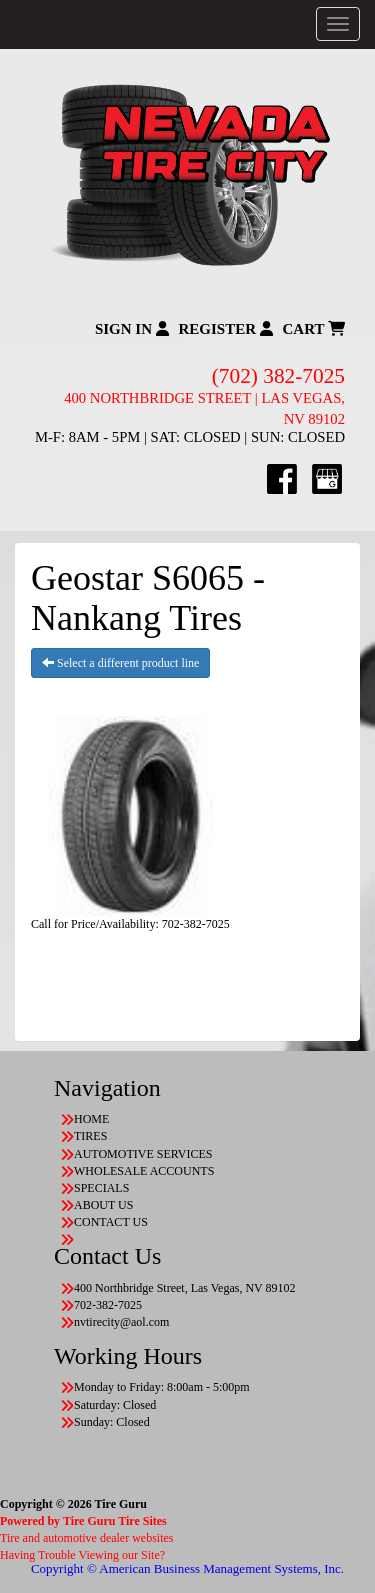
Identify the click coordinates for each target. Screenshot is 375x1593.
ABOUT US (103, 1205)
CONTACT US (111, 1222)
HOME (91, 1119)
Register (226, 329)
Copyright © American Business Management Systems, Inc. (187, 1568)
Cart (314, 329)
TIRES (90, 1136)
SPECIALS (101, 1188)
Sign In (132, 329)
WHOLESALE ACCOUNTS (144, 1171)
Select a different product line (120, 663)
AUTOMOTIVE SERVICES (143, 1154)
